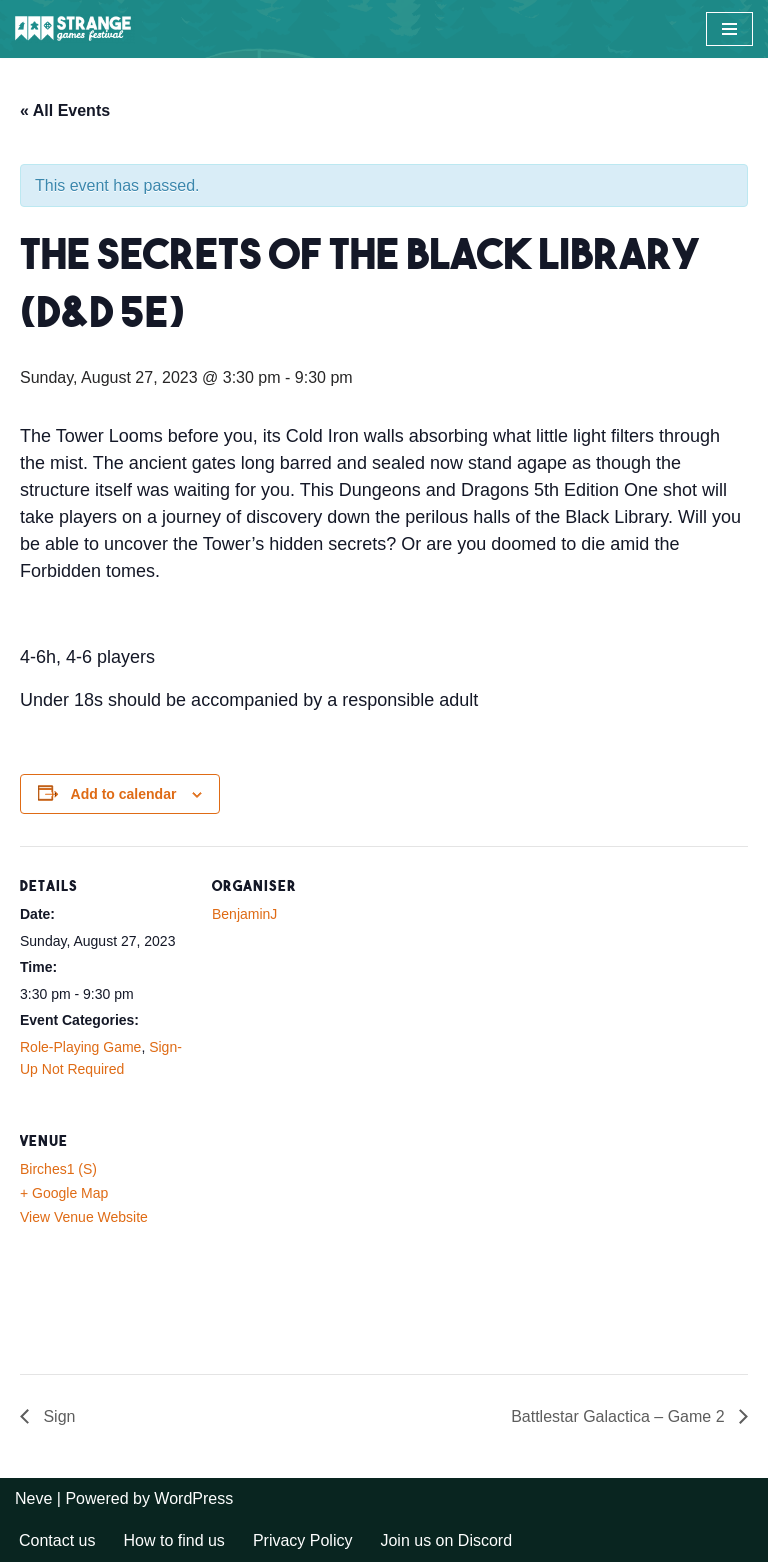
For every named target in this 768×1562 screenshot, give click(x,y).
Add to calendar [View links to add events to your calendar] (124, 794)
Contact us (57, 1540)
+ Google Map (64, 1193)
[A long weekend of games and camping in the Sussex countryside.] (75, 29)
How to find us (173, 1540)
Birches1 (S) (58, 1169)
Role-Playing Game (80, 1047)
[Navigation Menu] (729, 29)
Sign (57, 1416)
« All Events (65, 110)
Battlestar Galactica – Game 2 (620, 1416)
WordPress (193, 1498)
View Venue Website (84, 1217)
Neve (33, 1498)
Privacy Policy (303, 1540)
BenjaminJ (244, 914)
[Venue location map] (317, 1238)
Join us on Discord (446, 1540)
